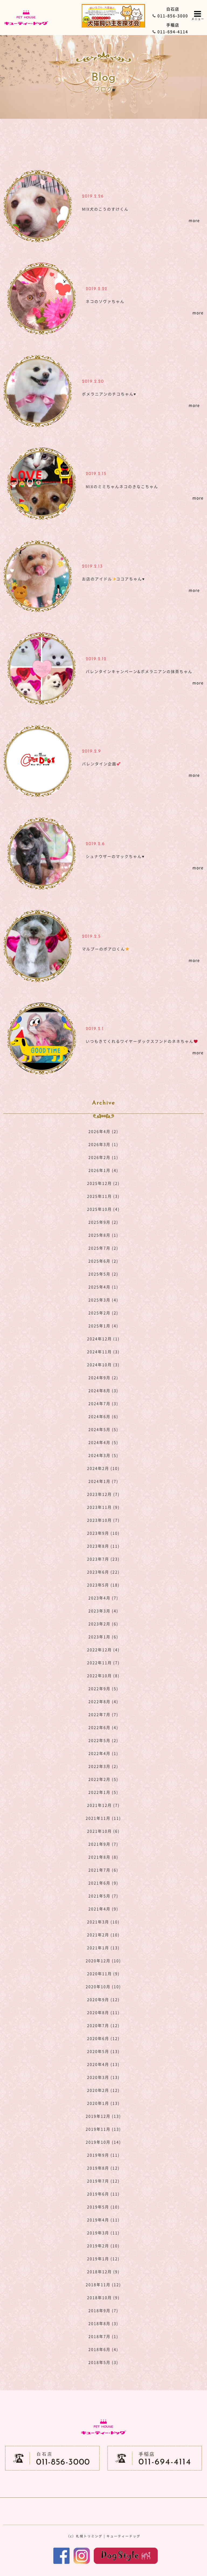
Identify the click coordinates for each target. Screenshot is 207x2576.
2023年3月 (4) (103, 1610)
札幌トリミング (89, 2536)
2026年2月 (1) (103, 1157)
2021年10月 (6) (103, 1831)
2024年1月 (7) (103, 1481)
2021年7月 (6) (103, 1870)
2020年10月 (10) (103, 1986)
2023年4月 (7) (103, 1597)
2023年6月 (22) (103, 1572)
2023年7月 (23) (103, 1559)
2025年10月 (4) (103, 1209)
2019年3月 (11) (103, 2232)
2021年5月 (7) (103, 1895)
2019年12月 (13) (103, 2116)
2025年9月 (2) (103, 1222)
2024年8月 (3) (103, 1390)
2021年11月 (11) (103, 1818)
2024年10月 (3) (103, 1364)
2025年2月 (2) (103, 1312)
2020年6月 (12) (103, 2038)
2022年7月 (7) (103, 1714)
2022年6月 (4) (103, 1727)
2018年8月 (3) (103, 2323)
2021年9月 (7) (103, 1844)
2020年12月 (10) (103, 1960)
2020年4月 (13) (103, 2064)
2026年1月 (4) (103, 1170)
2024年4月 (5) (103, 1442)
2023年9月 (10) (103, 1533)
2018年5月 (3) (103, 2362)
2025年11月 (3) (103, 1196)
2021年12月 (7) (103, 1805)
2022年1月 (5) (103, 1792)
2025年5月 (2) (103, 1274)
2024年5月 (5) (103, 1429)
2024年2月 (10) (103, 1468)
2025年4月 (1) (103, 1286)
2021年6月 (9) (103, 1883)
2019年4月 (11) (103, 2219)
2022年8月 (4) (103, 1701)
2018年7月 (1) (103, 2336)
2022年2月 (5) (103, 1779)
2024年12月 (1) (103, 1338)
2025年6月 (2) (103, 1261)
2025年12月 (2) (103, 1183)
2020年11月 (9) (103, 1973)
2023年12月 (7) (103, 1494)
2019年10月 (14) (103, 2142)
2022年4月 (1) (103, 1753)
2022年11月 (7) (103, 1662)
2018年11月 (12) (103, 2284)
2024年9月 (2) (103, 1377)
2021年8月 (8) (103, 1857)
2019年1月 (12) (103, 2258)
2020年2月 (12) (103, 2090)
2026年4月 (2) (103, 1131)
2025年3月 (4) (103, 1299)
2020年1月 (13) (103, 2103)
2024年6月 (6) (103, 1416)
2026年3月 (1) (103, 1144)
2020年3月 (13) (103, 2077)
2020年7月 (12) (103, 2025)
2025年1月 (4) (103, 1325)
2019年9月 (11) (103, 2155)
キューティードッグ (123, 2536)
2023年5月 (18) (103, 1584)
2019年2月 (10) (103, 2245)
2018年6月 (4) (103, 2349)
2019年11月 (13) (103, 2129)
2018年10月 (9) (103, 2297)
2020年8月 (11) (103, 2012)
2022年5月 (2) (103, 1740)
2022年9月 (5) (103, 1688)
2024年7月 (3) (103, 1403)
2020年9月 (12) (103, 1999)
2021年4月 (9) (103, 1908)
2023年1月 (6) (103, 1636)
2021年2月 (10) (103, 1934)
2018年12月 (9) (103, 2271)
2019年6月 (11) (103, 2193)
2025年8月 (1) (103, 1235)
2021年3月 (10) (103, 1921)
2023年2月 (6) (103, 1623)
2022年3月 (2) (103, 1766)
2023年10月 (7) (103, 1520)
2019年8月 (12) (103, 2168)
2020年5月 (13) (103, 2051)
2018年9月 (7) (103, 2310)
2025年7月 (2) (103, 1248)
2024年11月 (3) (103, 1351)
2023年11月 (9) (103, 1507)
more (194, 220)
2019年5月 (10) (103, 2206)
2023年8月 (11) (103, 1546)
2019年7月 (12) (103, 2181)
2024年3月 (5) (103, 1455)
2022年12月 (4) (103, 1649)
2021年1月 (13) (103, 1947)
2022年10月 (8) (103, 1675)
